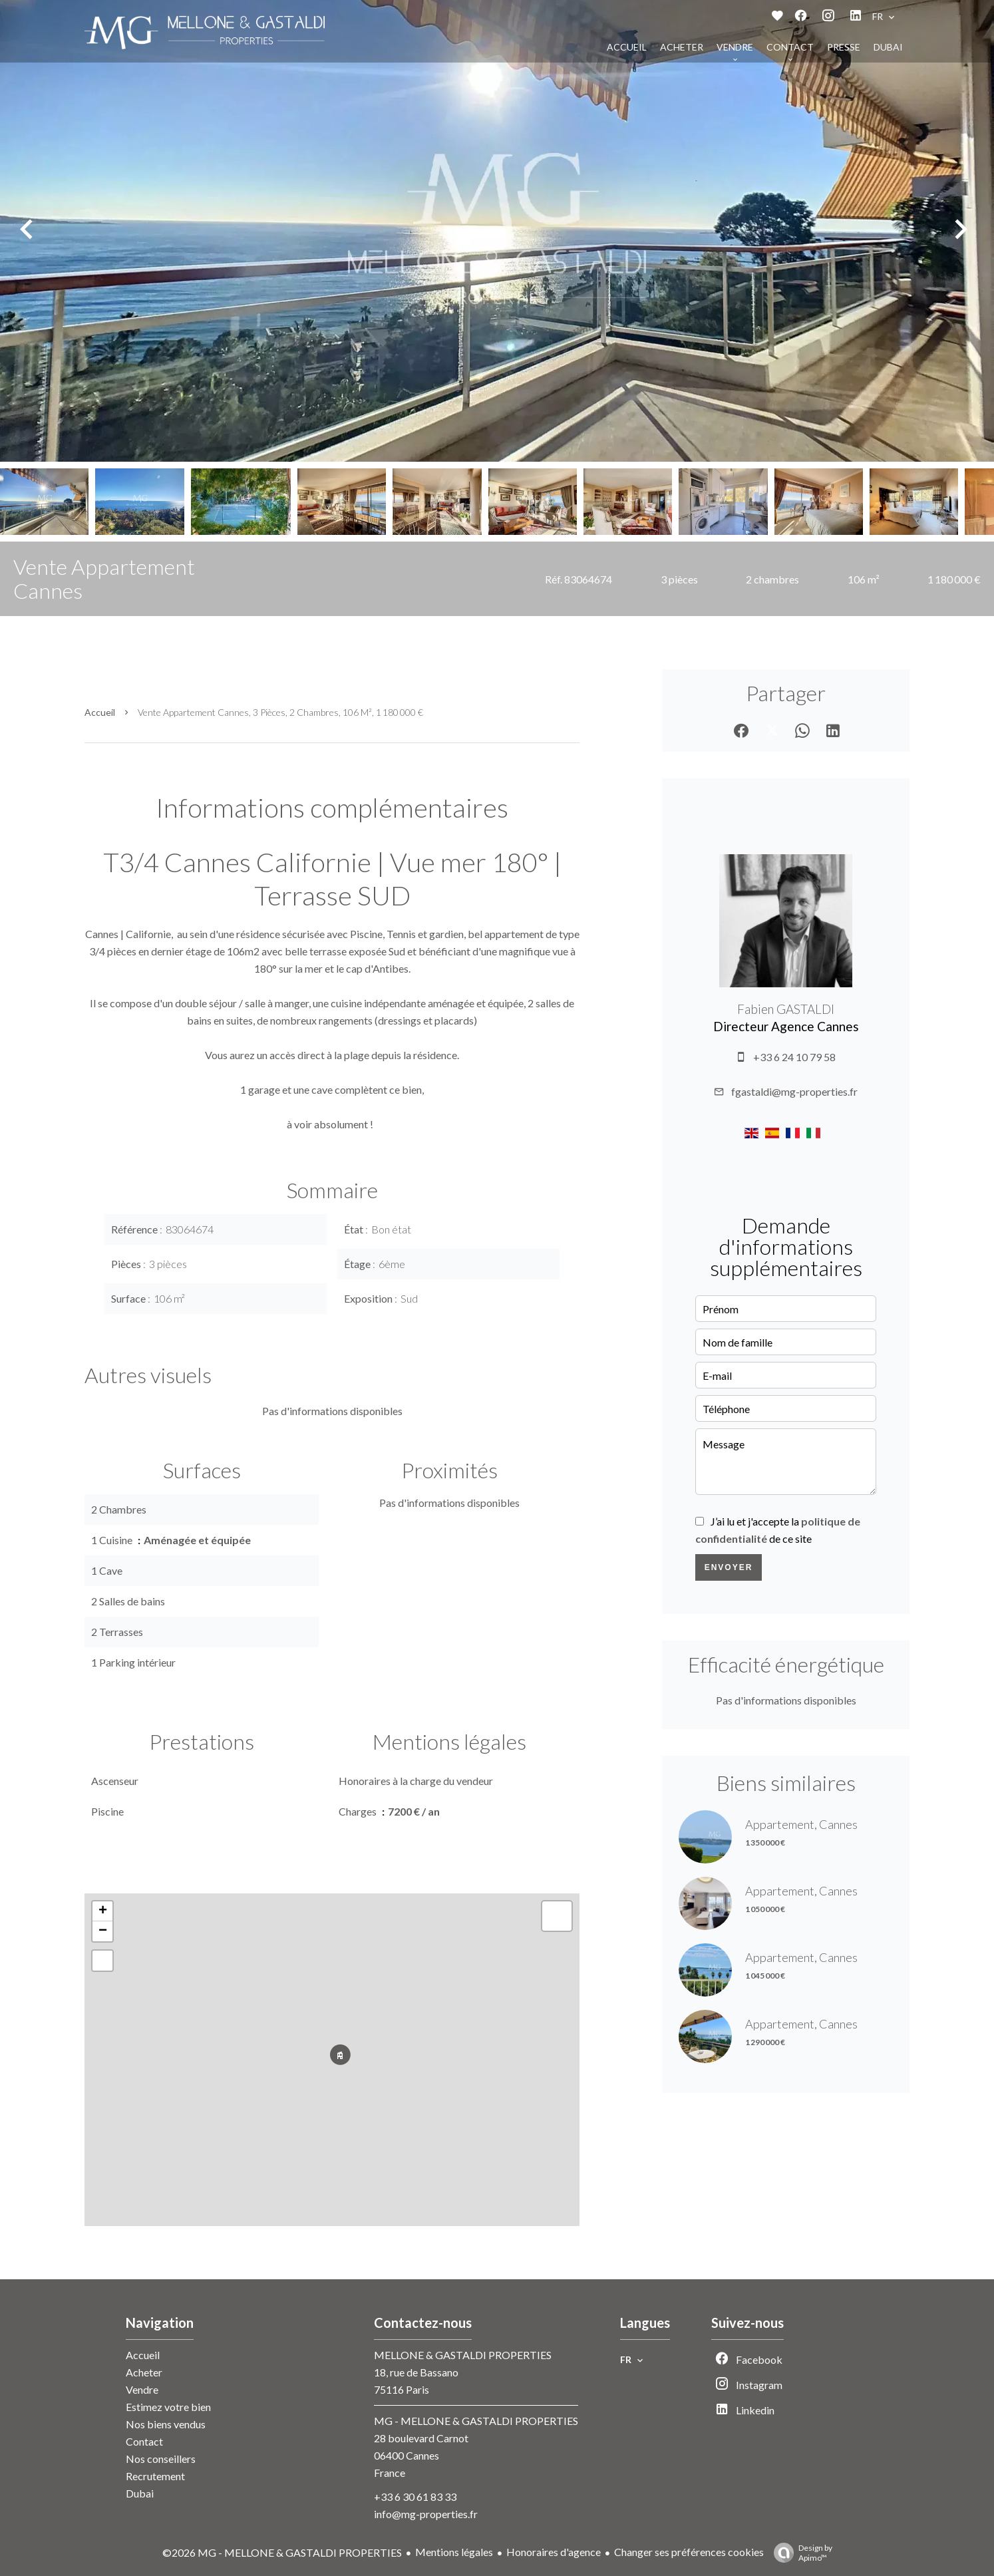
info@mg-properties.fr (426, 2513)
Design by (799, 2553)
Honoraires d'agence (553, 2551)
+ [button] (102, 1911)
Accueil (99, 712)
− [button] (102, 1931)
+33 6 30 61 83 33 (415, 2496)
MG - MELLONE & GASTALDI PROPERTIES (476, 2420)
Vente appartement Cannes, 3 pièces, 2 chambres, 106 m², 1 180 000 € (280, 712)
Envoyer (729, 1567)
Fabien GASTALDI (785, 1009)
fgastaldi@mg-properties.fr (794, 1091)
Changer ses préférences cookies (689, 2551)
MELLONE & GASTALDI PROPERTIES (463, 2354)
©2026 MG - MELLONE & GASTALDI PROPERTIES (282, 2552)
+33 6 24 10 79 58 (794, 1056)
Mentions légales (454, 2551)
